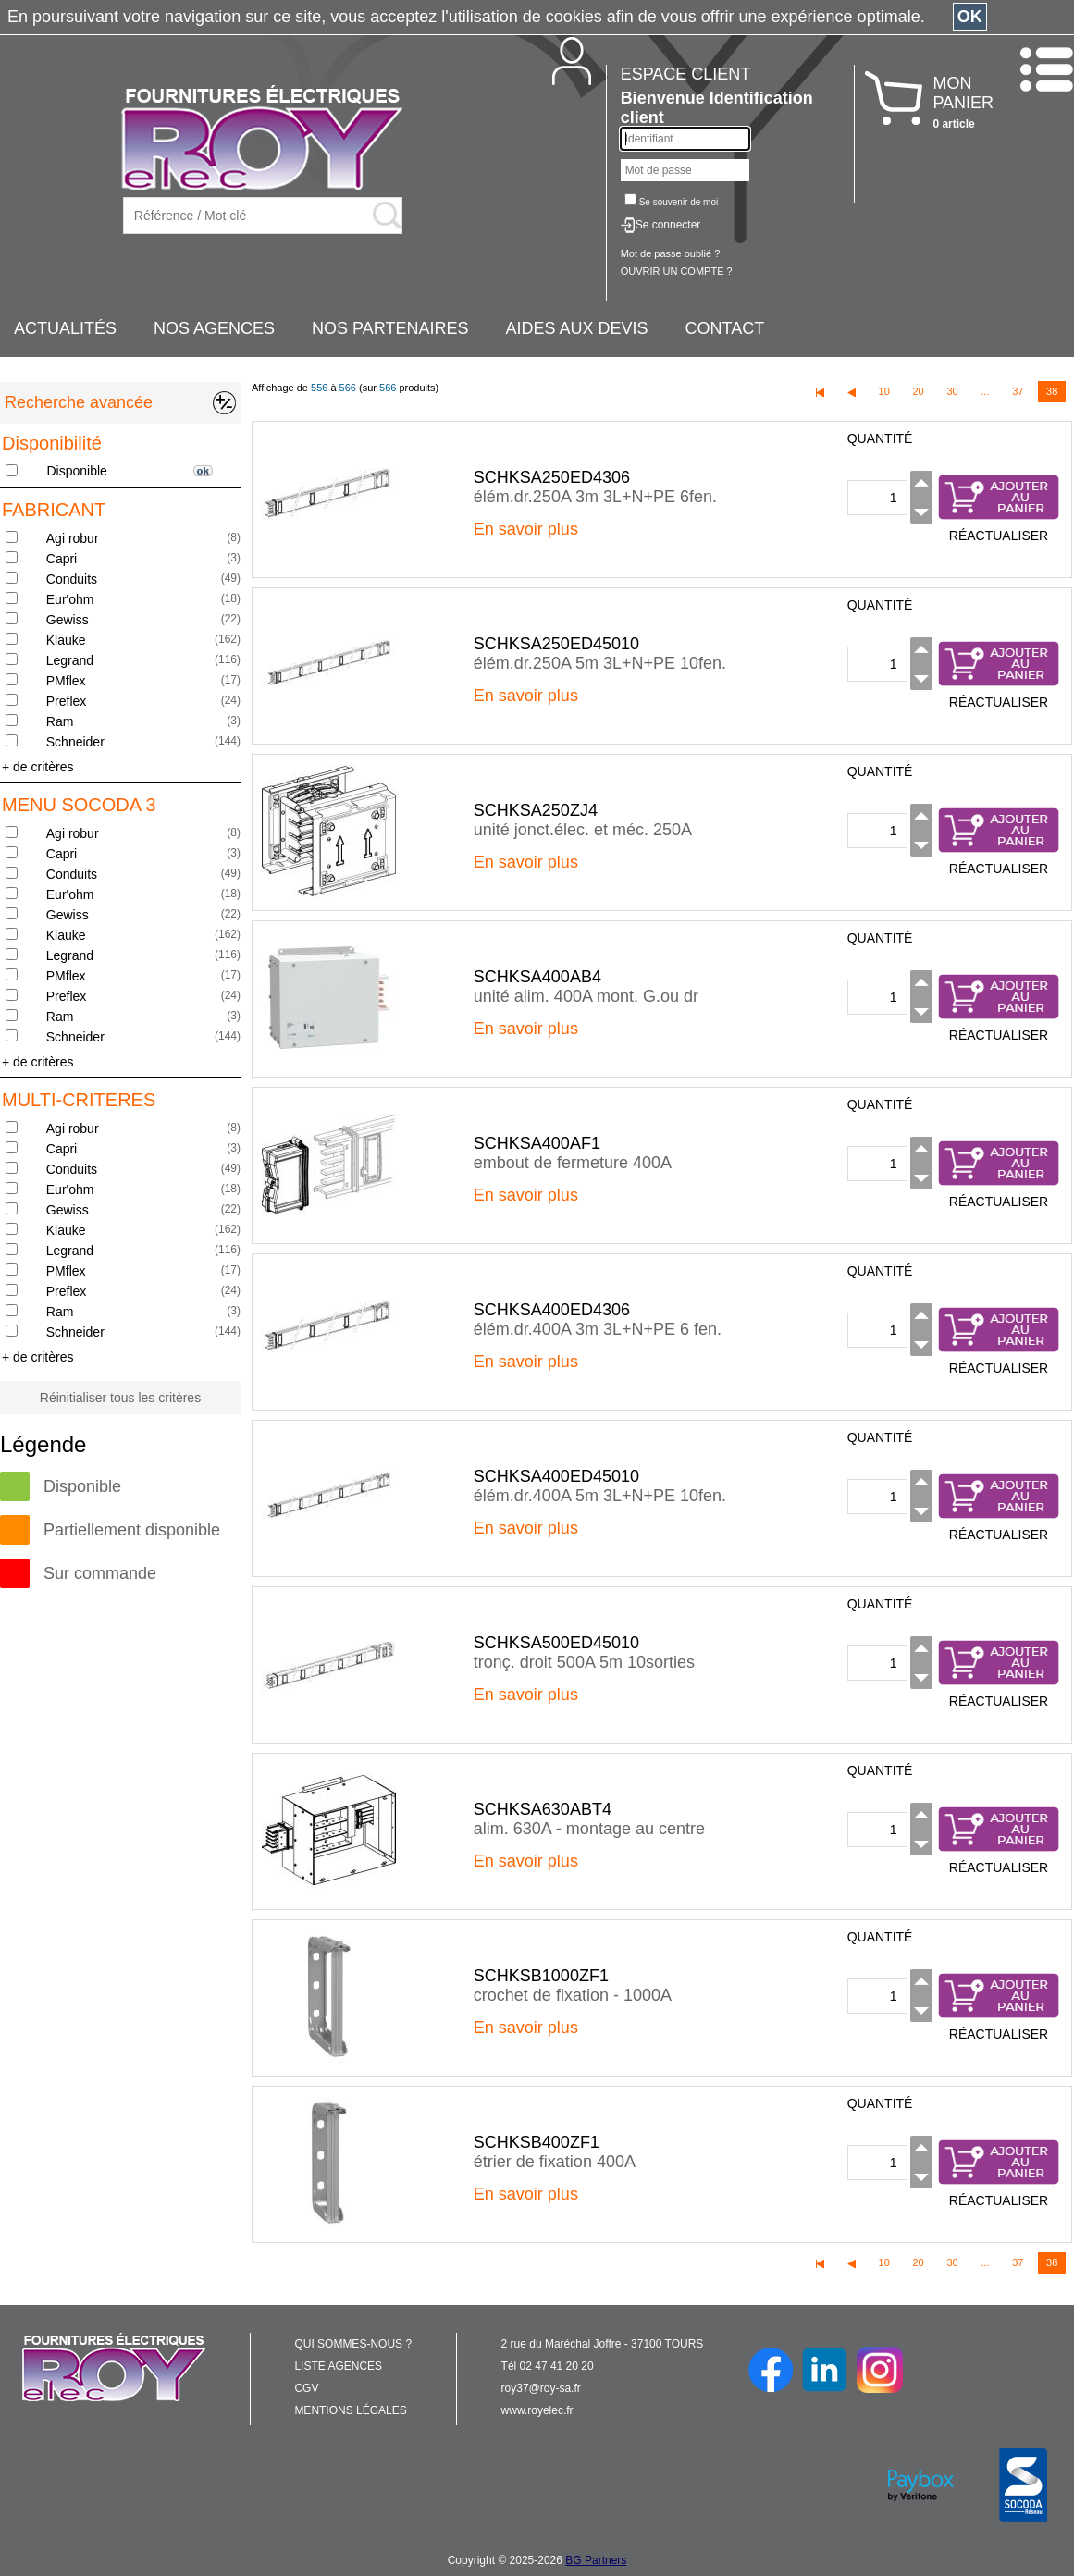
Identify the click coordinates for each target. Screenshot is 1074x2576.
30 (951, 391)
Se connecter (668, 224)
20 (917, 391)
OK (969, 16)
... (985, 391)
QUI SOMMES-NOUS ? (353, 2343)
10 (884, 391)
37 (1017, 391)
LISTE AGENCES (338, 2366)
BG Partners (595, 2560)
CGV (306, 2388)
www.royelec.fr (537, 2410)
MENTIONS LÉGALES (350, 2410)
